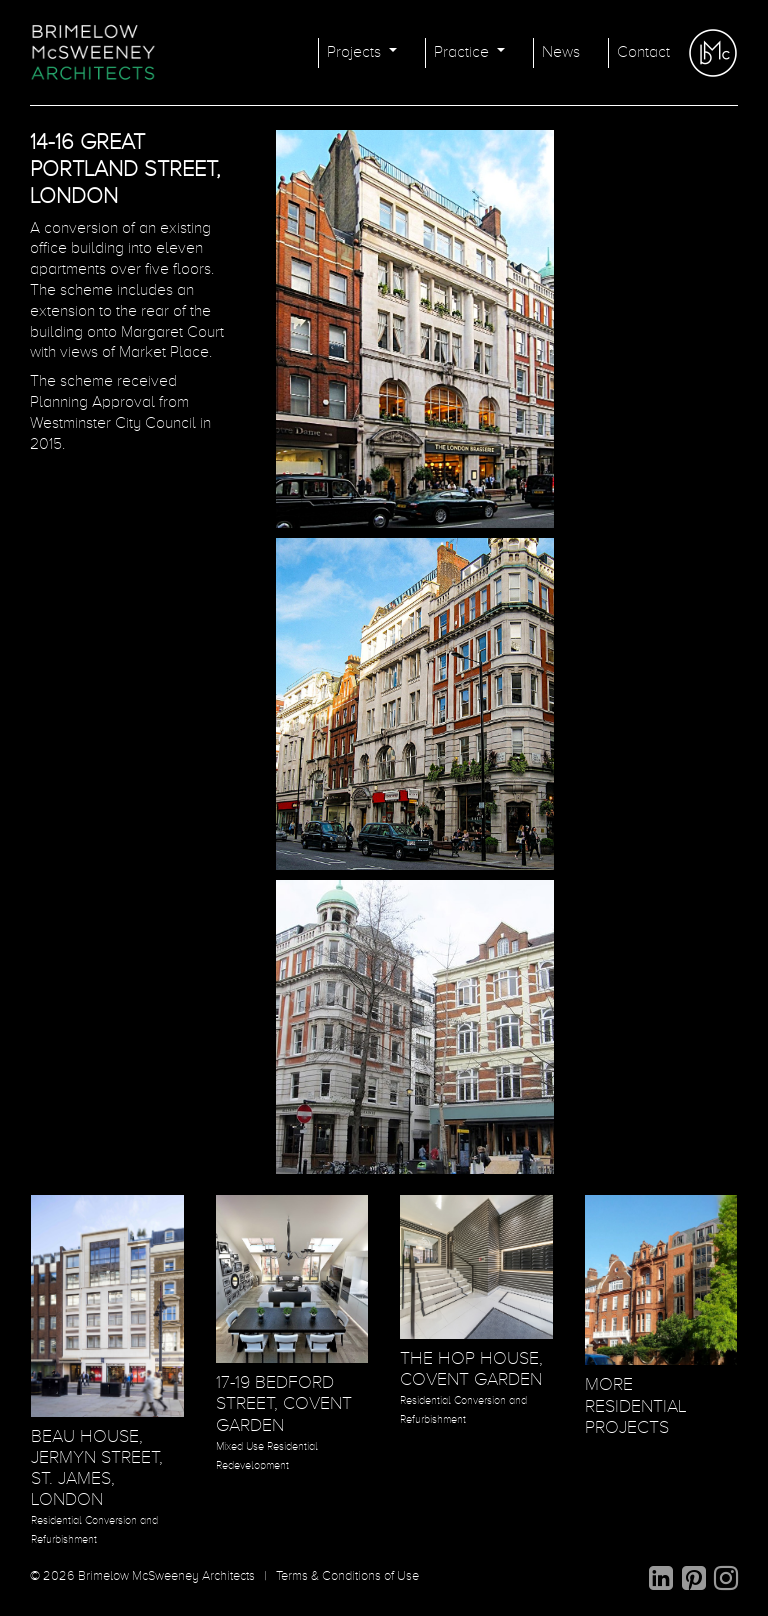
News (561, 53)
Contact (643, 53)
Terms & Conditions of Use (347, 1576)
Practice (463, 53)
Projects (356, 53)
